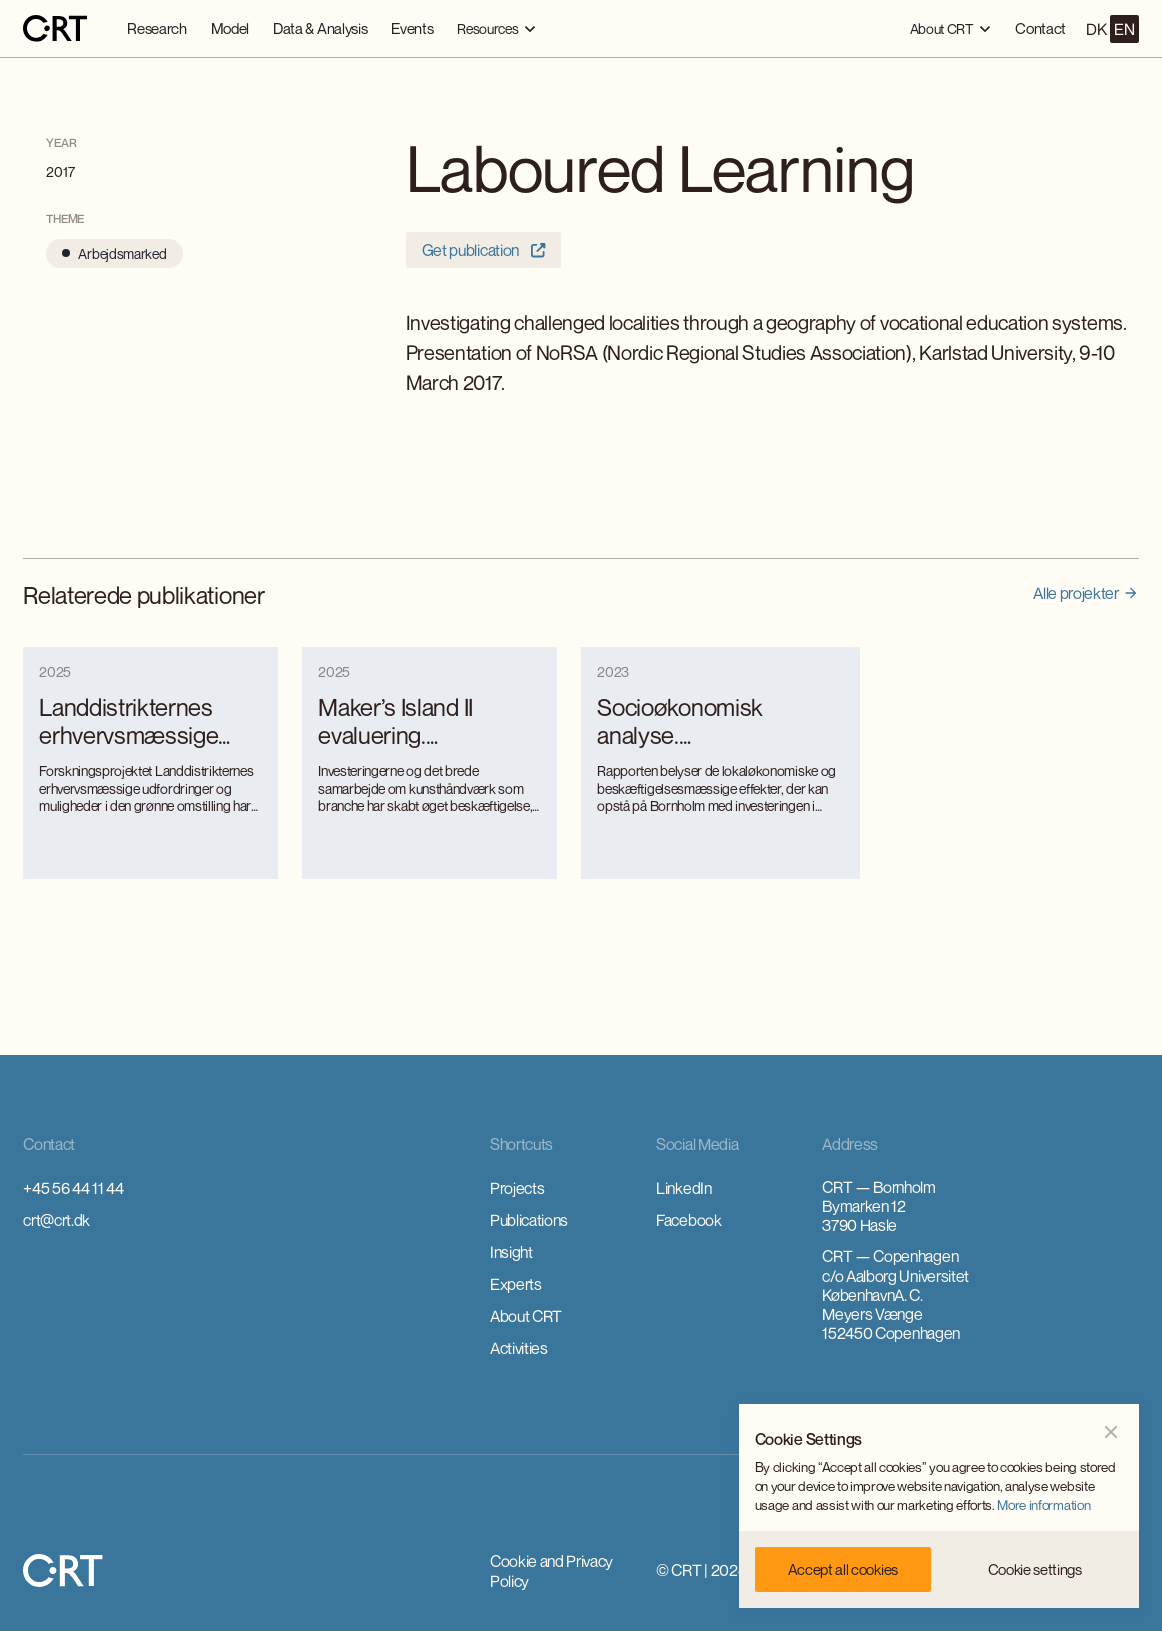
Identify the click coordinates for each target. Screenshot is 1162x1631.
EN (1124, 29)
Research (156, 28)
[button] (496, 28)
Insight (511, 1252)
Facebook (688, 1220)
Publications (529, 1220)
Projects (517, 1188)
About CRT (526, 1316)
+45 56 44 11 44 (73, 1188)
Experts (516, 1284)
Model (230, 28)
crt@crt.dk (56, 1220)
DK (1096, 29)
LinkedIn (683, 1188)
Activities (519, 1348)
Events (412, 28)
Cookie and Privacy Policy (551, 1571)
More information (1043, 1505)
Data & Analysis (320, 28)
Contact (1040, 28)
